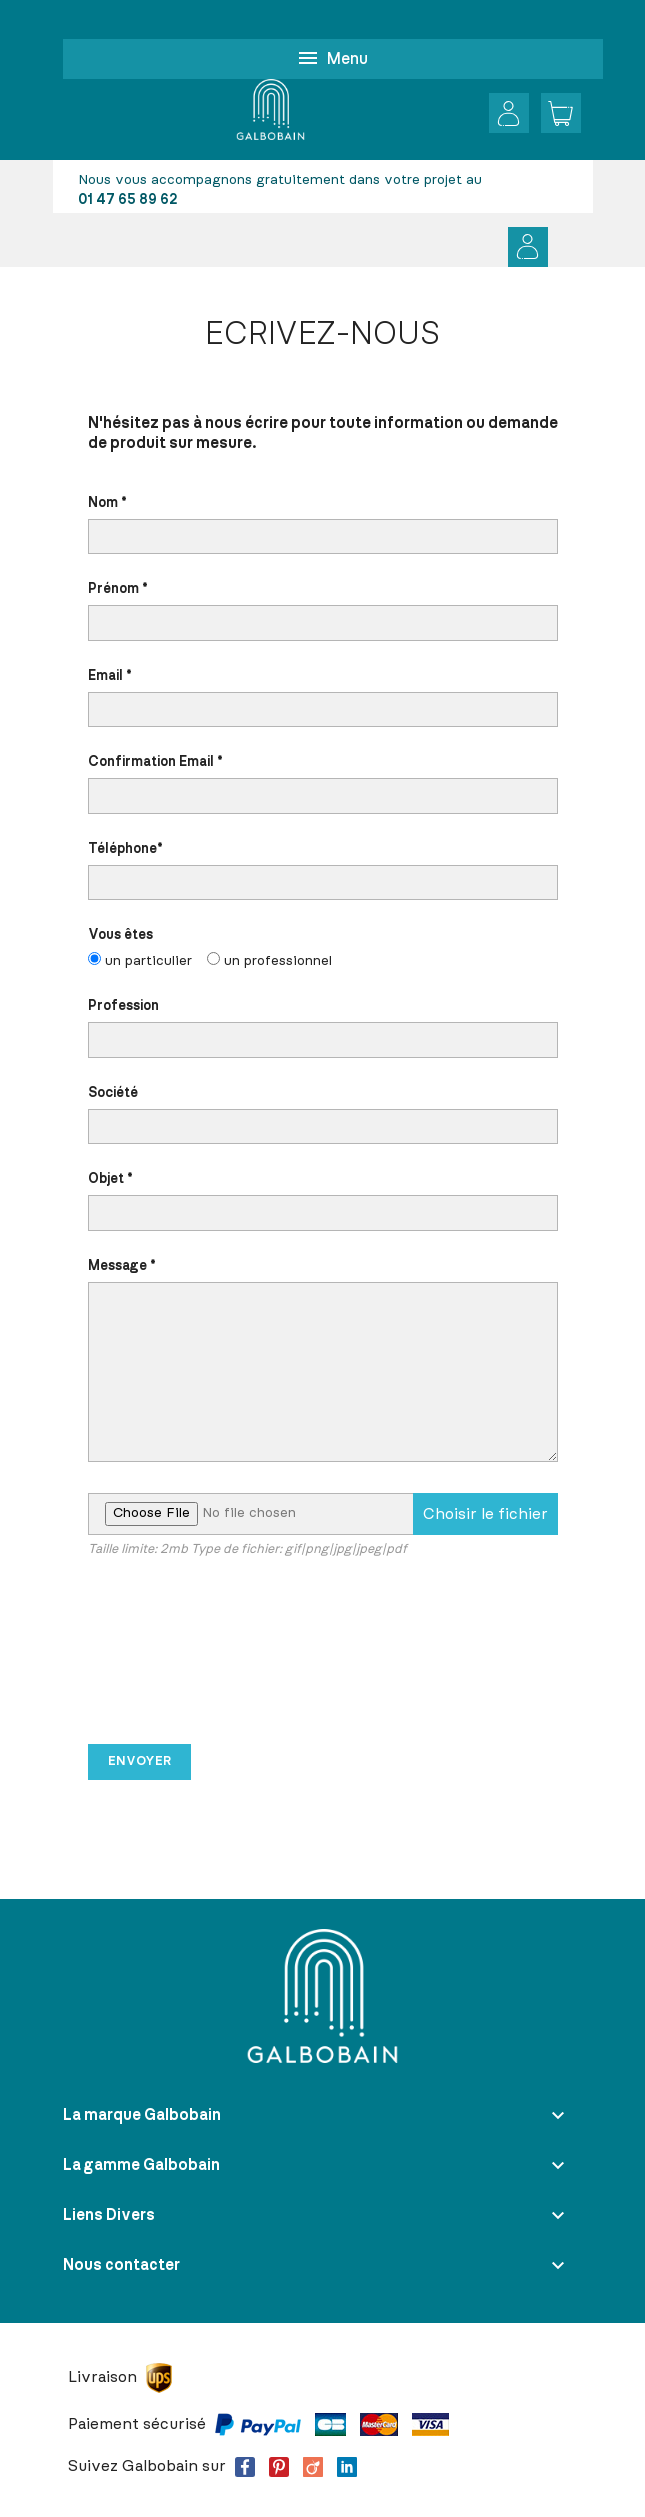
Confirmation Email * (323, 784)
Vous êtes (323, 949)
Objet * (323, 1201)
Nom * (323, 525)
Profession (323, 1028)
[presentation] (240, 1660)
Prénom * (323, 611)
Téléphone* (323, 871)
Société (323, 1115)
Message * (323, 1361)
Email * (323, 698)
